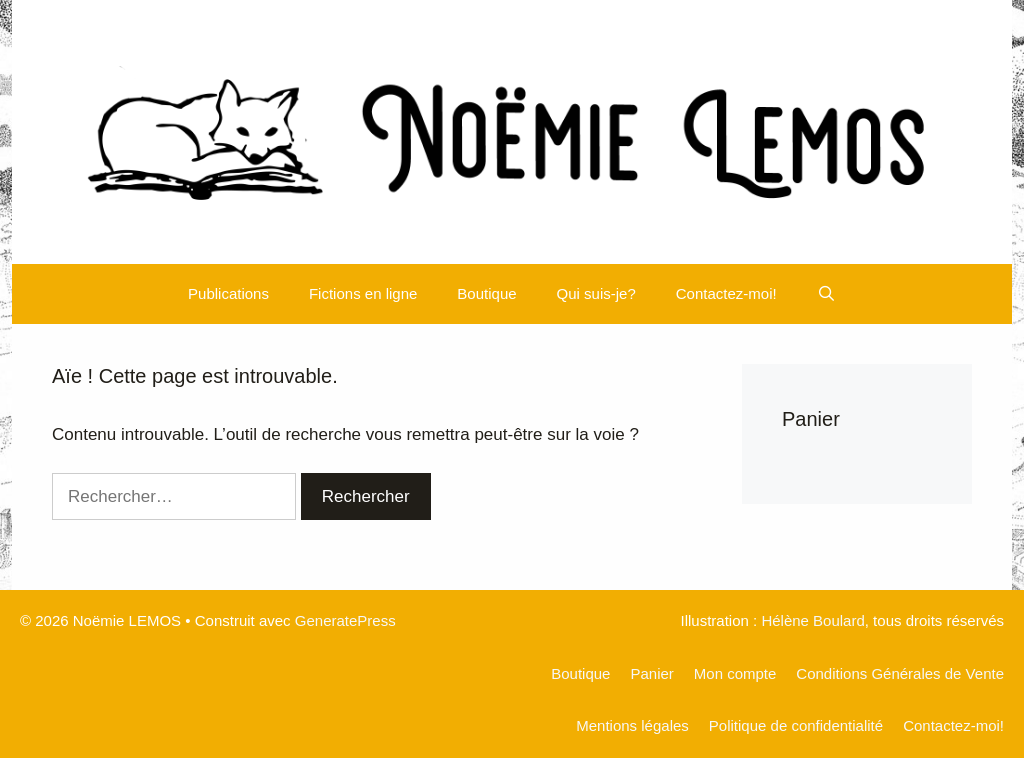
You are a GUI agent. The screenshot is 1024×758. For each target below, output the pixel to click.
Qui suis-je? (596, 293)
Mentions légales (632, 725)
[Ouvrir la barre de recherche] (826, 294)
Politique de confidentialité (796, 725)
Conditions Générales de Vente (900, 673)
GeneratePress (345, 620)
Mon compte (735, 673)
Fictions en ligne (363, 293)
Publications (228, 293)
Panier (651, 673)
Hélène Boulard (812, 620)
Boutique (486, 293)
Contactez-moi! (726, 293)
